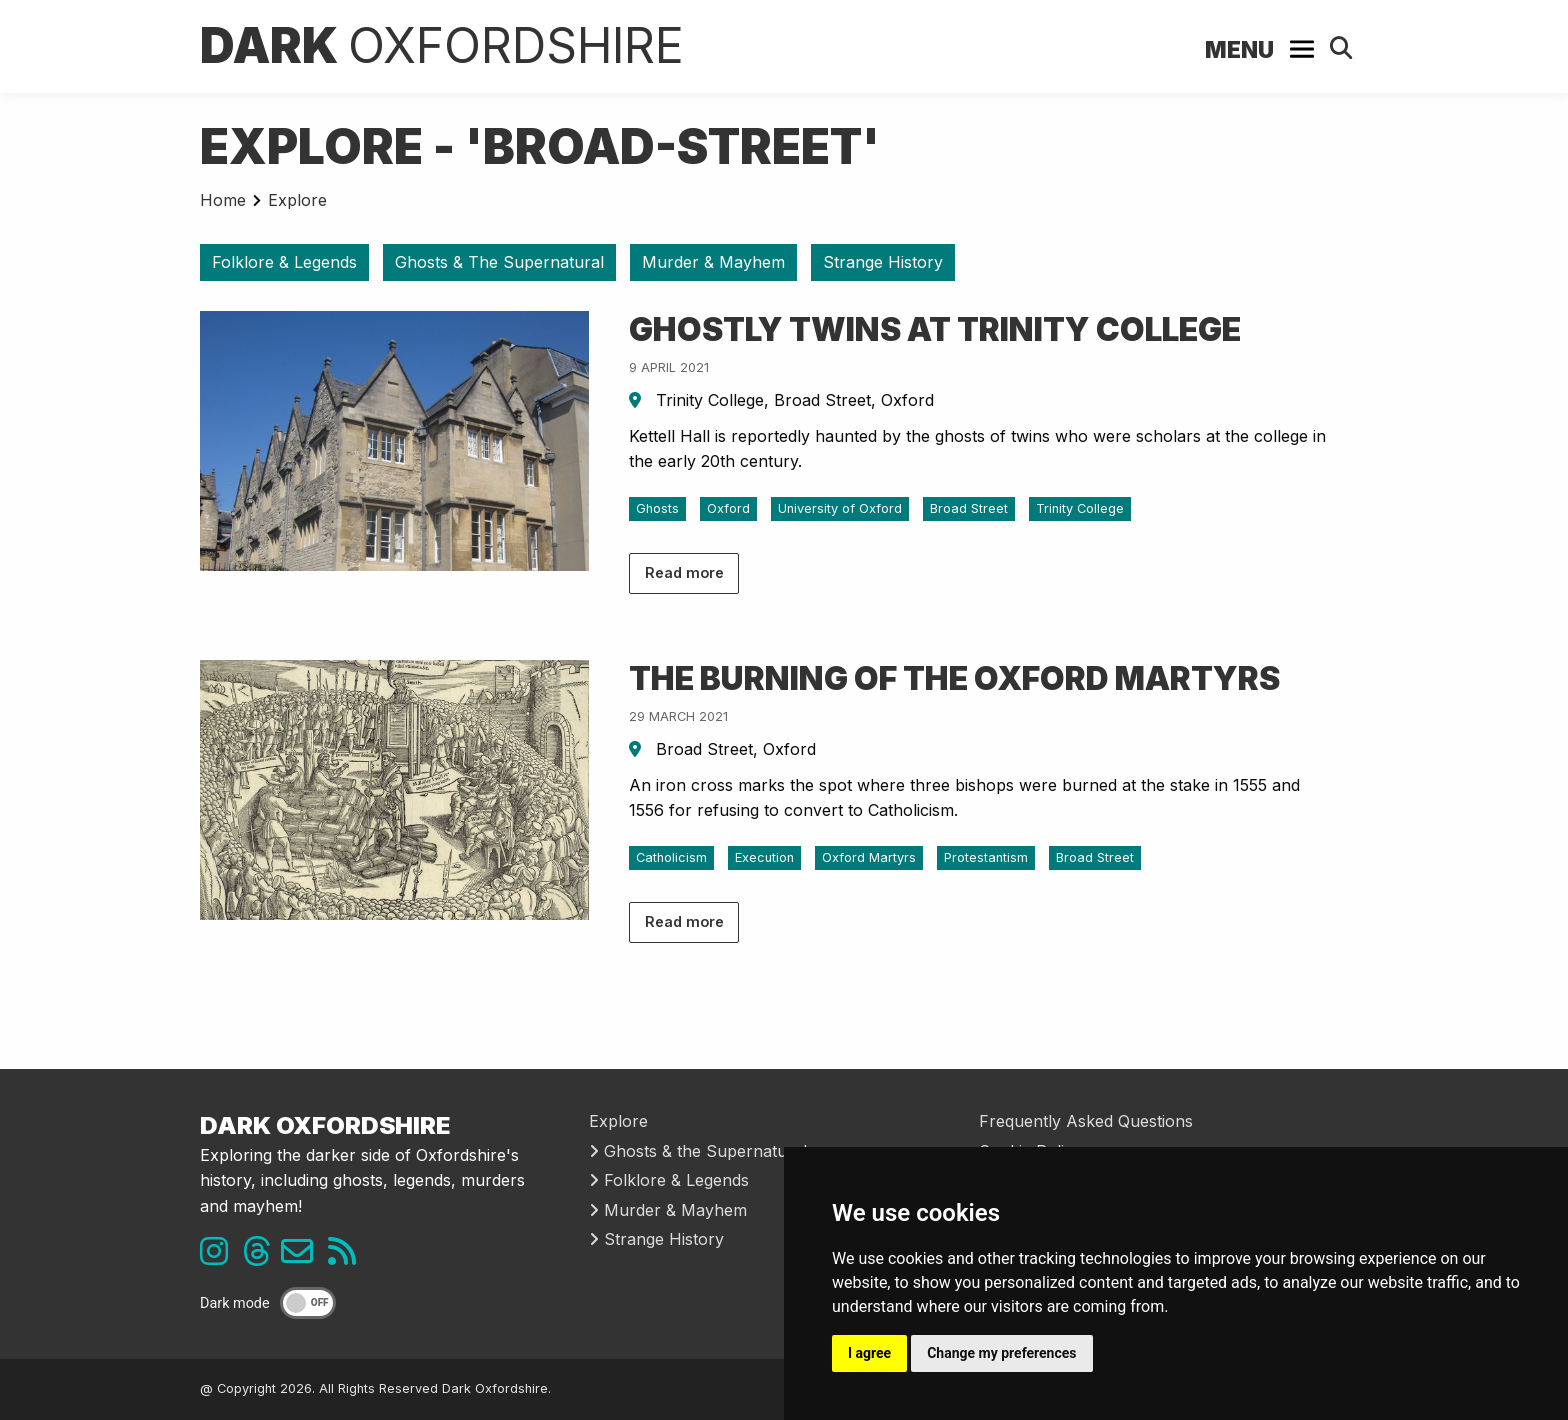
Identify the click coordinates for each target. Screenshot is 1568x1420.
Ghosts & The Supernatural (499, 262)
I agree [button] (869, 1353)
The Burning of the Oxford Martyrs (954, 678)
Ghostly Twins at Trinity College (935, 329)
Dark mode (235, 1303)
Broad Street (969, 508)
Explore (297, 200)
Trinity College (1080, 508)
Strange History (883, 262)
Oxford (728, 508)
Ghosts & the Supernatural (698, 1151)
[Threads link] (262, 1257)
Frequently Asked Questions (1086, 1121)
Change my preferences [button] (1001, 1353)
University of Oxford (840, 508)
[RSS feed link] (347, 1257)
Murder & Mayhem (713, 262)
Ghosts (657, 508)
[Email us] (304, 1257)
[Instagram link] (219, 1257)
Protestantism (986, 857)
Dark (442, 45)
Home (223, 200)
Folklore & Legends (284, 262)
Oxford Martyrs (869, 857)
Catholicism (671, 857)
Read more (684, 572)
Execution (764, 857)
